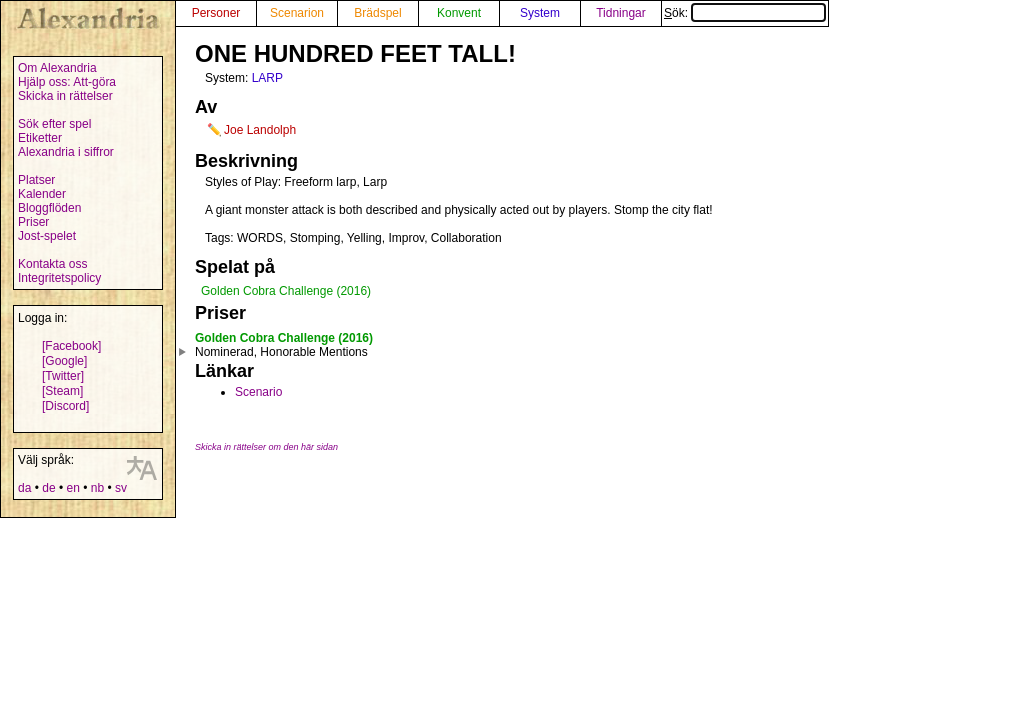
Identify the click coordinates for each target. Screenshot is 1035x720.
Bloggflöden (49, 208)
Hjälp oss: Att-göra (67, 82)
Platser (36, 180)
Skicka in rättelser (65, 96)
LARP (267, 78)
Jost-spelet (47, 236)
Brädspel (377, 13)
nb (97, 488)
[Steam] (62, 391)
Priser (33, 222)
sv (121, 488)
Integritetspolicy (59, 278)
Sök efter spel (54, 124)
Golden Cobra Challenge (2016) (286, 291)
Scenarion (297, 13)
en (72, 488)
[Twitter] (63, 376)
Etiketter (40, 138)
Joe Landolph (260, 130)
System (540, 13)
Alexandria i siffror (66, 152)
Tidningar (621, 13)
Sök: (745, 13)
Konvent (459, 13)
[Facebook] (71, 346)
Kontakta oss (52, 264)
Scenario (258, 392)
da (24, 488)
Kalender (42, 194)
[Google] (64, 361)
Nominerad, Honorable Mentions (281, 352)
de (48, 488)
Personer (216, 13)
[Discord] (65, 406)
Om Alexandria (57, 68)
